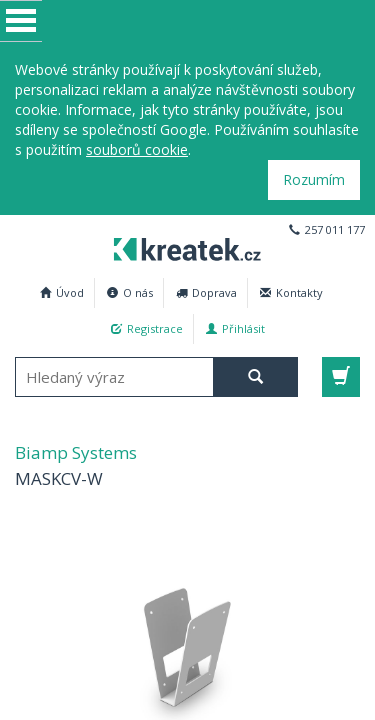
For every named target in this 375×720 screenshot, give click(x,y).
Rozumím (314, 179)
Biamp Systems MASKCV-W (182, 246)
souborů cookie (137, 149)
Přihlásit (235, 328)
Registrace (147, 328)
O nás (130, 292)
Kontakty (291, 292)
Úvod (62, 292)
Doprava (206, 292)
